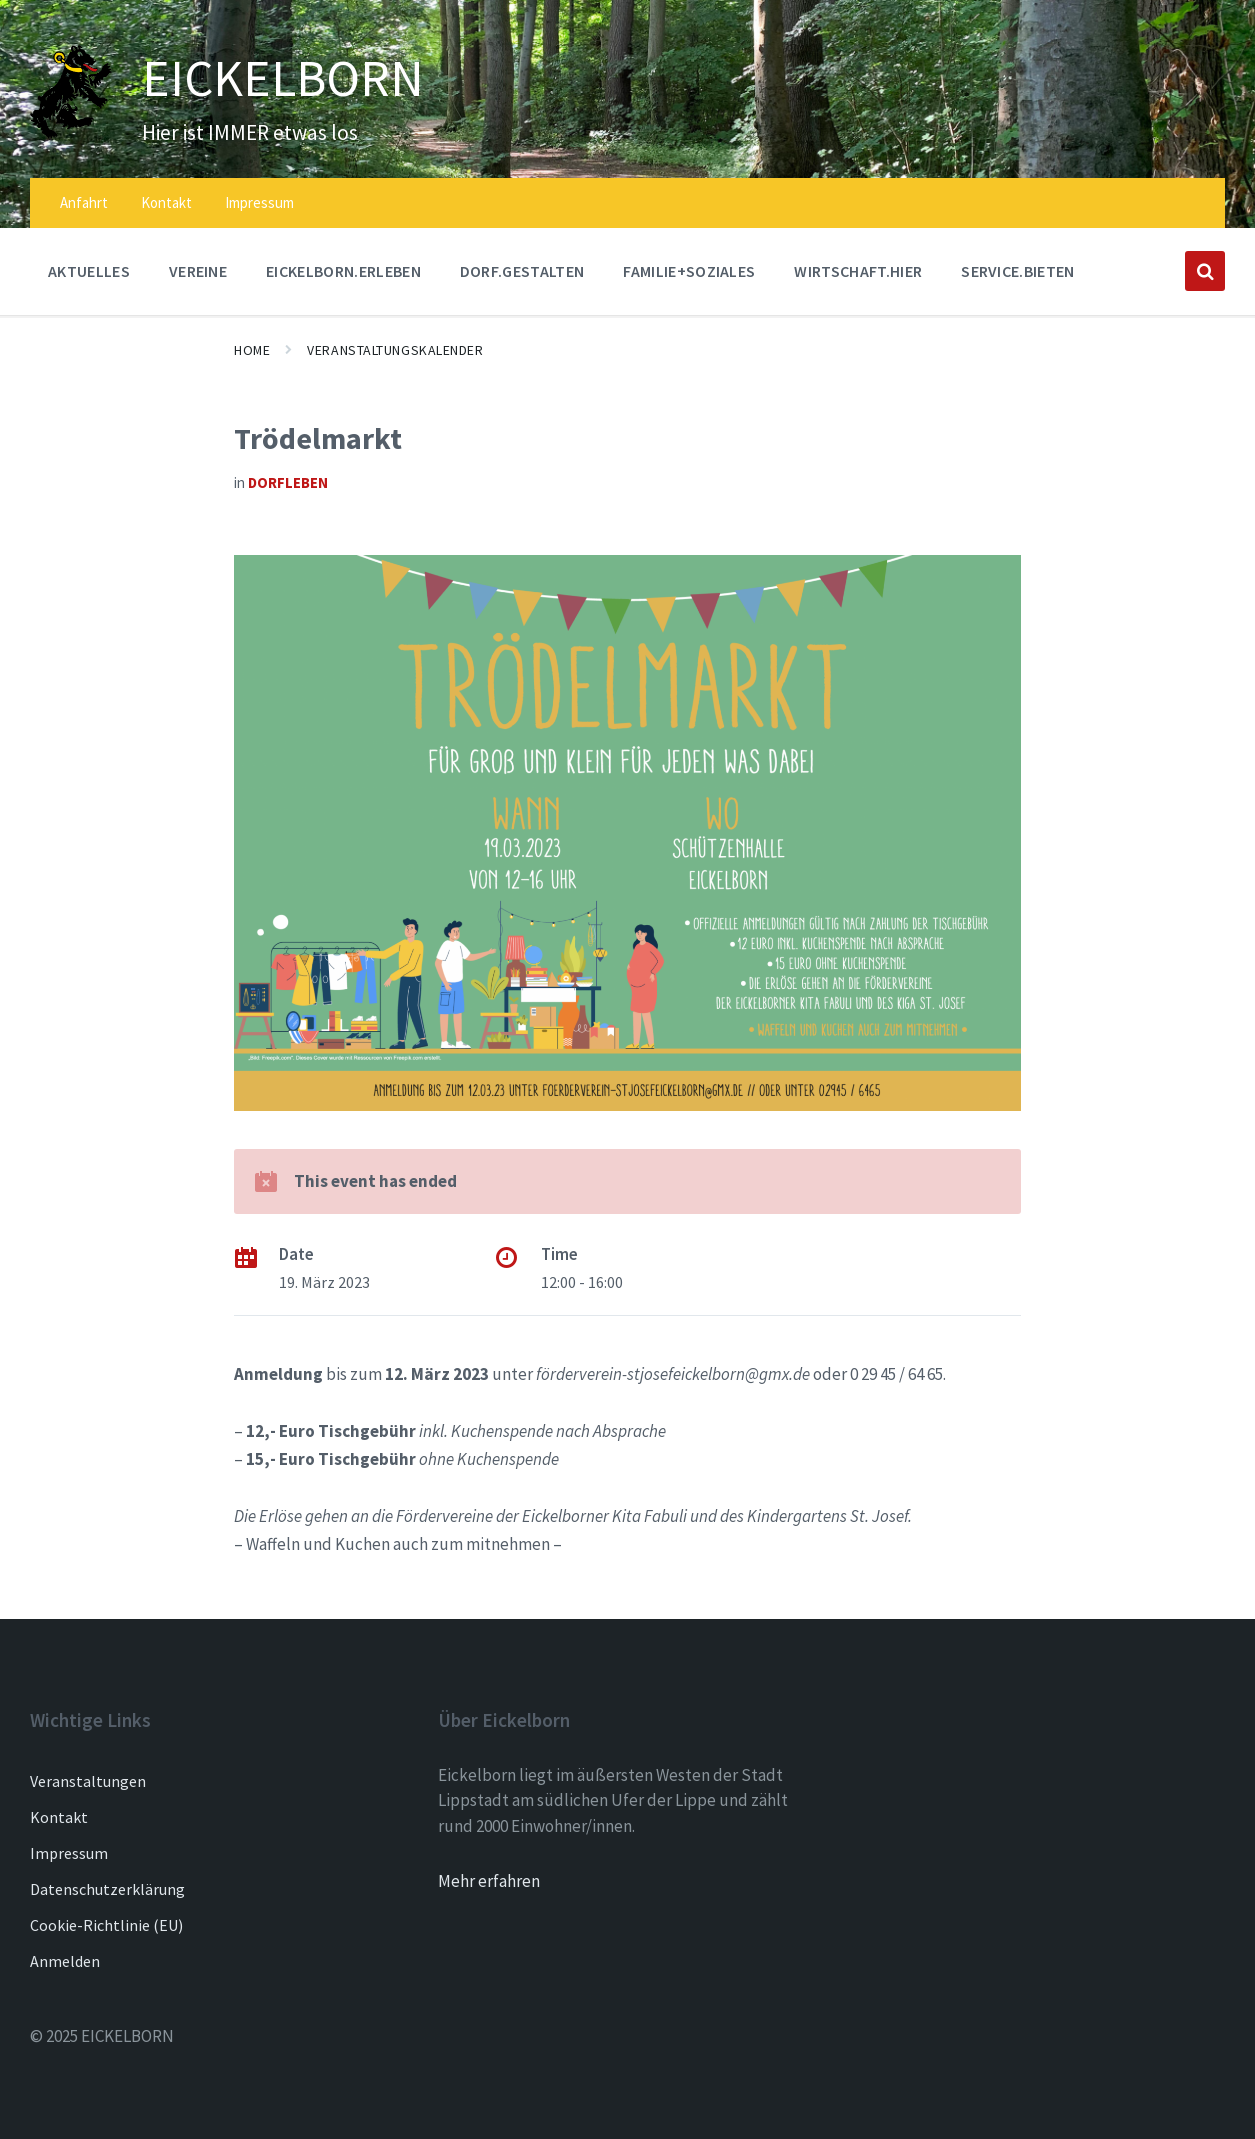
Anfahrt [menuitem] (84, 202)
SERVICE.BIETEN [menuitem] (1017, 271)
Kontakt (59, 1817)
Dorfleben (288, 482)
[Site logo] (71, 133)
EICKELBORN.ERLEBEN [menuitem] (343, 271)
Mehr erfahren (489, 1881)
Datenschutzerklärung (107, 1889)
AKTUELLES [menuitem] (89, 271)
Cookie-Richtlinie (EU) (106, 1925)
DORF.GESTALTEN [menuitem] (522, 271)
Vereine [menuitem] (198, 271)
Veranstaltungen (88, 1781)
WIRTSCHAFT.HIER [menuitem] (858, 271)
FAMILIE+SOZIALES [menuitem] (689, 271)
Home (252, 350)
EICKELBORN (283, 78)
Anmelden (65, 1961)
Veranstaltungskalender (395, 350)
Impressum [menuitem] (259, 202)
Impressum (69, 1853)
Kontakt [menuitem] (166, 202)
